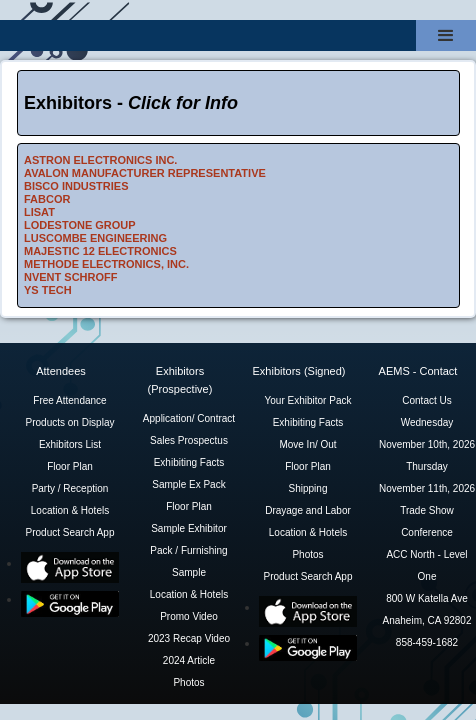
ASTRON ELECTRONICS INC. (100, 160)
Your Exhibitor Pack (308, 400)
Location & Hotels (70, 510)
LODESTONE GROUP (80, 225)
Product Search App (70, 532)
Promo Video (189, 616)
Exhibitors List (70, 444)
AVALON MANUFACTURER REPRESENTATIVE (145, 173)
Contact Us (426, 400)
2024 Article (189, 660)
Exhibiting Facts (189, 462)
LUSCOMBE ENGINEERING (95, 238)
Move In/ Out (307, 444)
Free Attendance (69, 400)
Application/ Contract (189, 418)
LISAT (39, 212)
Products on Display (70, 422)
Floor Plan (70, 466)
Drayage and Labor (308, 510)
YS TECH (48, 290)
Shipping (308, 488)
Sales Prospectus (189, 440)
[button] (446, 35)
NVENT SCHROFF (71, 277)
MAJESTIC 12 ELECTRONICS (100, 251)
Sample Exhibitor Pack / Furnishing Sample (188, 550)
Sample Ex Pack (188, 484)
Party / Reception (70, 488)
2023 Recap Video (189, 638)
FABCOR (47, 199)
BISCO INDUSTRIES (76, 186)
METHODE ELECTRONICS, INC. (106, 264)
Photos (188, 682)
